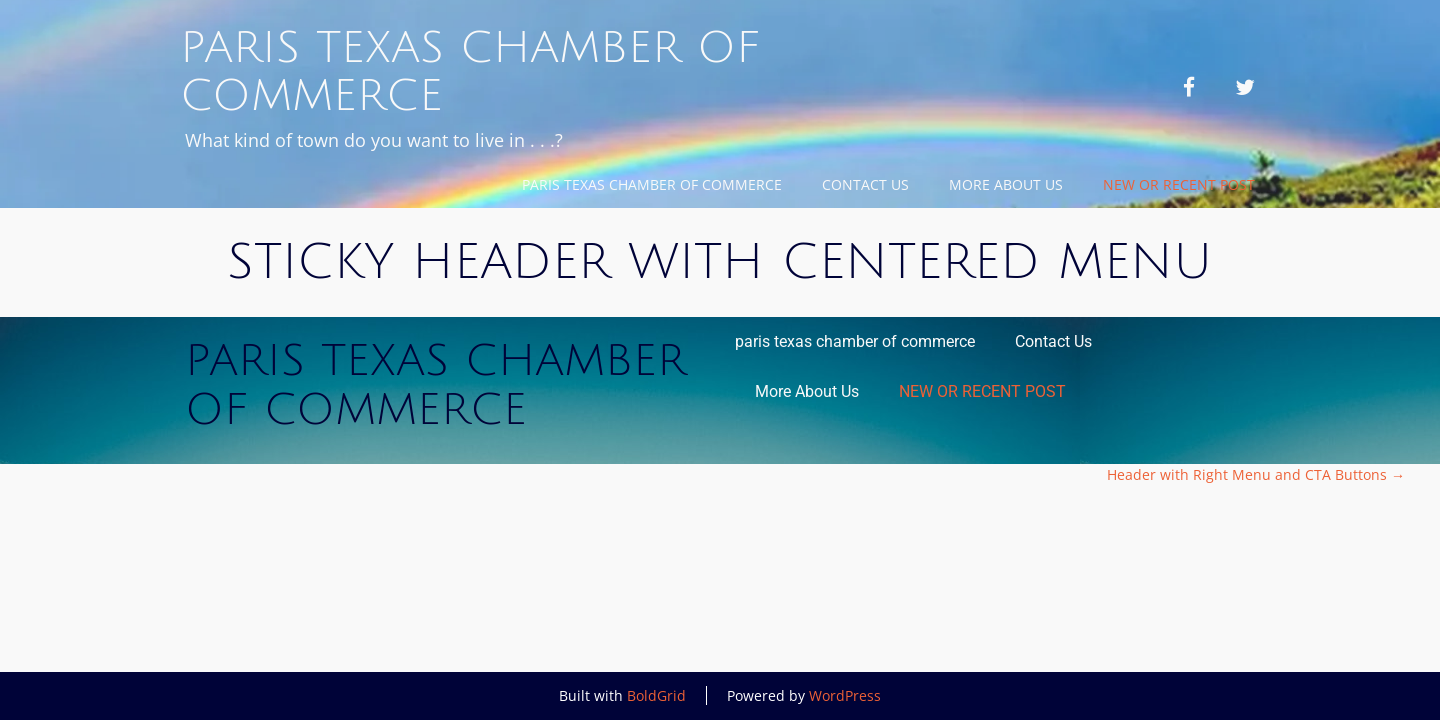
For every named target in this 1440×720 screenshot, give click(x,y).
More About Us (1006, 184)
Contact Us (865, 184)
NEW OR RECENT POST (1179, 184)
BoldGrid (656, 695)
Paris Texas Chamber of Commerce (470, 72)
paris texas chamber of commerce (652, 184)
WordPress (845, 695)
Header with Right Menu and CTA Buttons (1256, 474)
